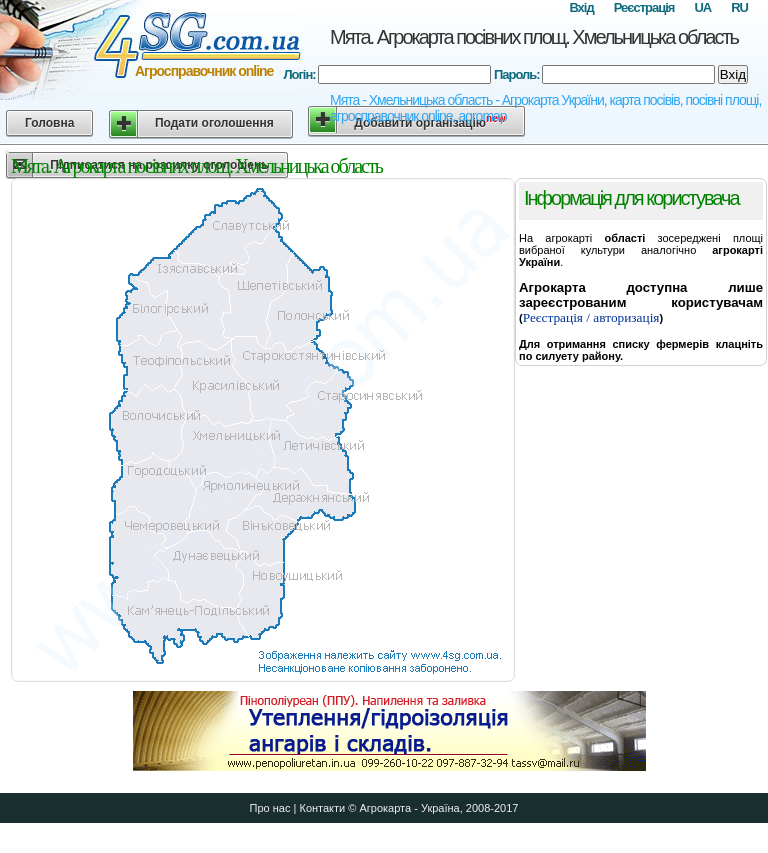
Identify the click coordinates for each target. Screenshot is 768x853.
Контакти (322, 808)
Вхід (581, 7)
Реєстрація (644, 7)
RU (739, 7)
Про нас (270, 808)
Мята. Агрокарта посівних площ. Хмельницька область (534, 37)
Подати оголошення (214, 123)
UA (702, 7)
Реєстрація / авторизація (591, 317)
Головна (49, 123)
